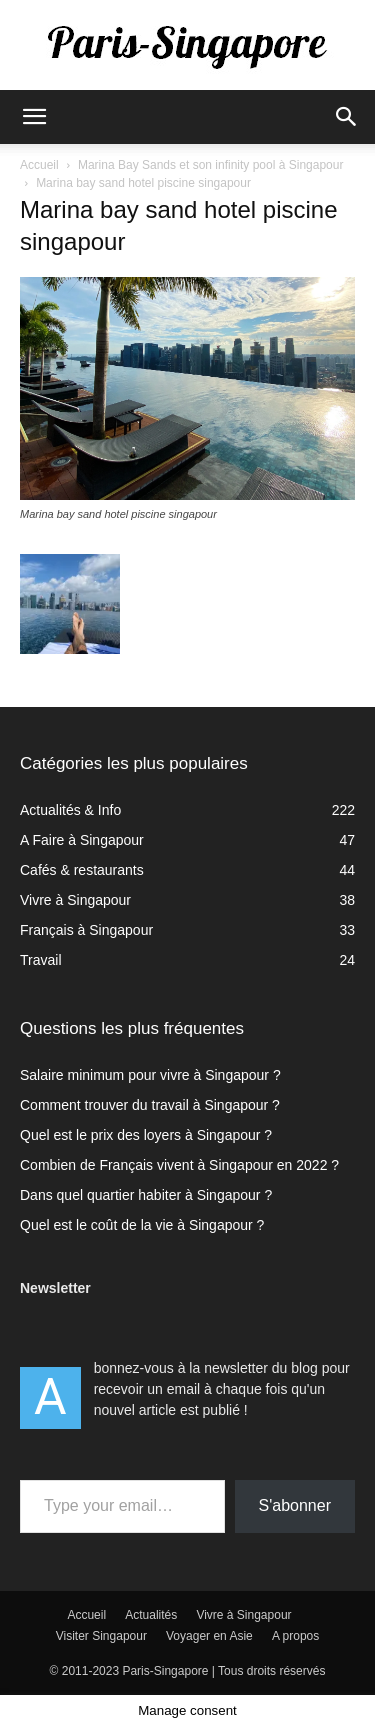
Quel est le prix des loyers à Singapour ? (146, 1135)
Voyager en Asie (209, 1636)
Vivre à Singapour (243, 1615)
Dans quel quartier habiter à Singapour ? (146, 1195)
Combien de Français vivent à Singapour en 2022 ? (179, 1165)
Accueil (39, 165)
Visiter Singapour (101, 1636)
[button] (34, 117)
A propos (295, 1636)
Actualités (151, 1615)
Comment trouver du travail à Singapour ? (150, 1105)
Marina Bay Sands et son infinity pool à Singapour (211, 165)
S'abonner (295, 1505)
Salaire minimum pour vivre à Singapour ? (150, 1075)
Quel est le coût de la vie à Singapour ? (142, 1225)
